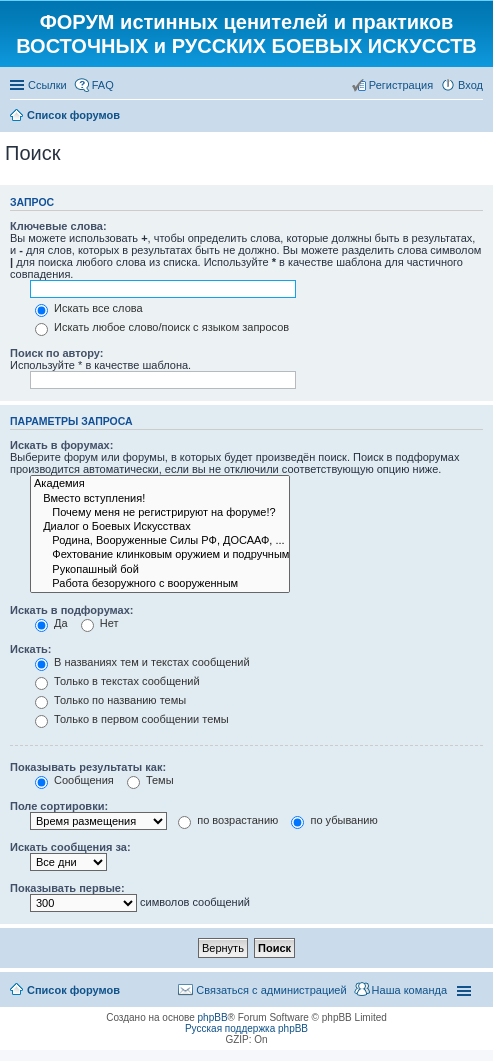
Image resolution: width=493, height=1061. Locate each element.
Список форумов (73, 990)
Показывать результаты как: (88, 767)
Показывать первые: (67, 888)
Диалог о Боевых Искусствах (160, 527)
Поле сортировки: (59, 806)
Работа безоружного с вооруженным (160, 584)
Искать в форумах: (61, 445)
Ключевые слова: (58, 226)
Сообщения (74, 780)
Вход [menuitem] (470, 85)
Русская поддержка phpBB (246, 1028)
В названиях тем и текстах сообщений (142, 662)
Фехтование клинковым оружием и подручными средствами (160, 555)
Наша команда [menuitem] (409, 990)
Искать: (30, 649)
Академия (160, 484)
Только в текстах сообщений (117, 681)
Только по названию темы (110, 700)
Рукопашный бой (160, 570)
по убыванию (334, 820)
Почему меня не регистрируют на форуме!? (160, 513)
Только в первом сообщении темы (132, 719)
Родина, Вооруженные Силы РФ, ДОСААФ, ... (160, 541)
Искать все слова (89, 308)
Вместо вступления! (160, 499)
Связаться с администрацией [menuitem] (271, 990)
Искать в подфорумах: (72, 610)
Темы (150, 780)
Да (51, 623)
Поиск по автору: (56, 353)
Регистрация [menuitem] (401, 85)
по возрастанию (228, 820)
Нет (100, 623)
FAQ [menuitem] (103, 85)
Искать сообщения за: (70, 847)
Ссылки (47, 85)
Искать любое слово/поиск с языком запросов (162, 327)
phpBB (213, 1017)
